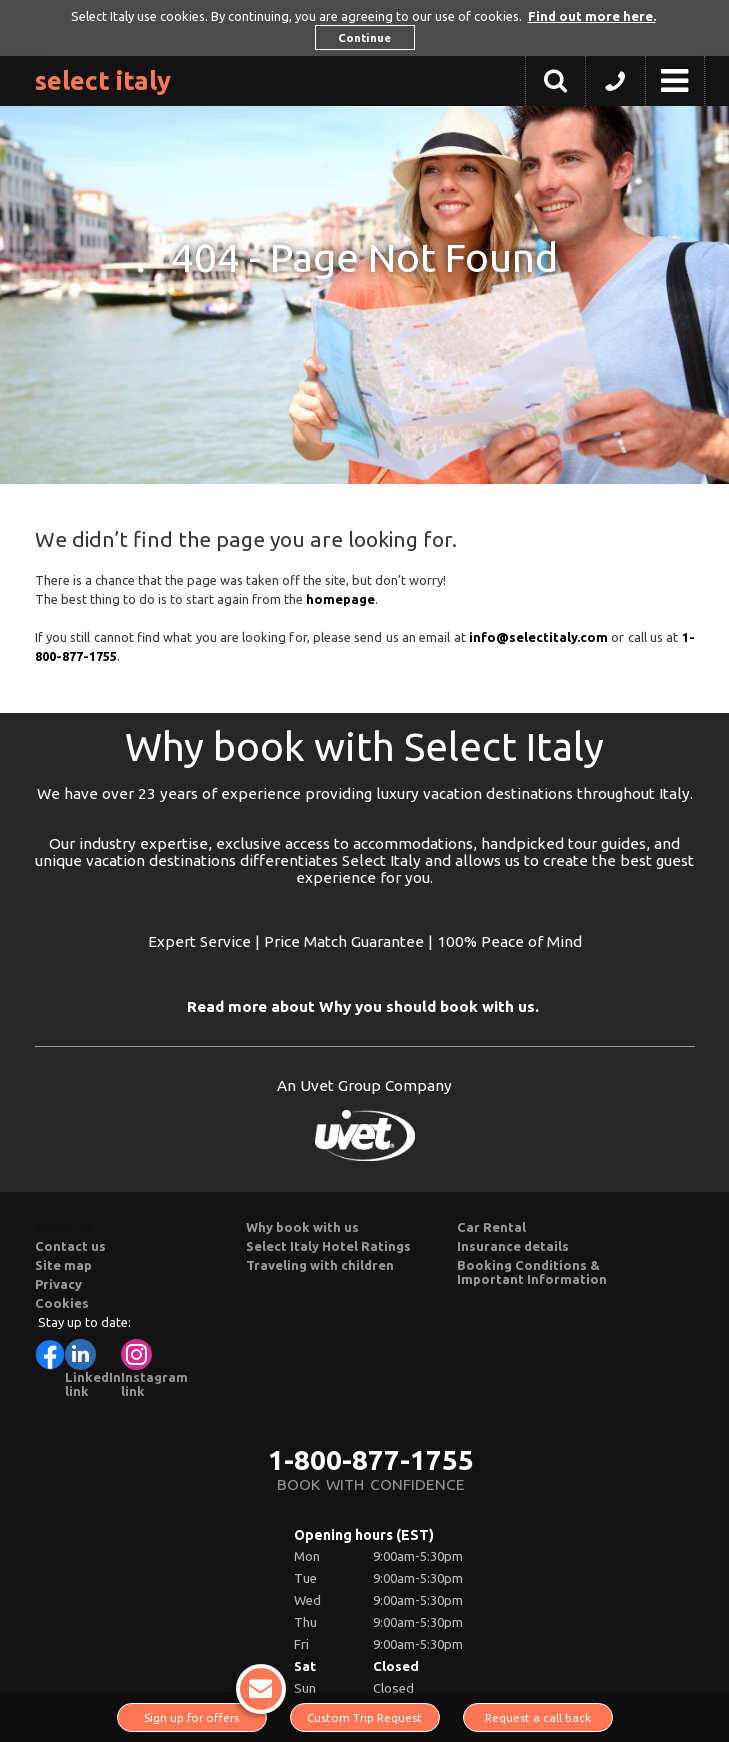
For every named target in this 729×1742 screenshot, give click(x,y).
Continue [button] (364, 37)
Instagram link (154, 1368)
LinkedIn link (93, 1368)
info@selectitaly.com (538, 637)
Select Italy (103, 80)
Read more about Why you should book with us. (363, 1006)
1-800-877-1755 (371, 1459)
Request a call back (538, 1717)
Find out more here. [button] (592, 16)
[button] (615, 86)
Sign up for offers (205, 1713)
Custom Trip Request (364, 1717)
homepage (340, 599)
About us (64, 1227)
